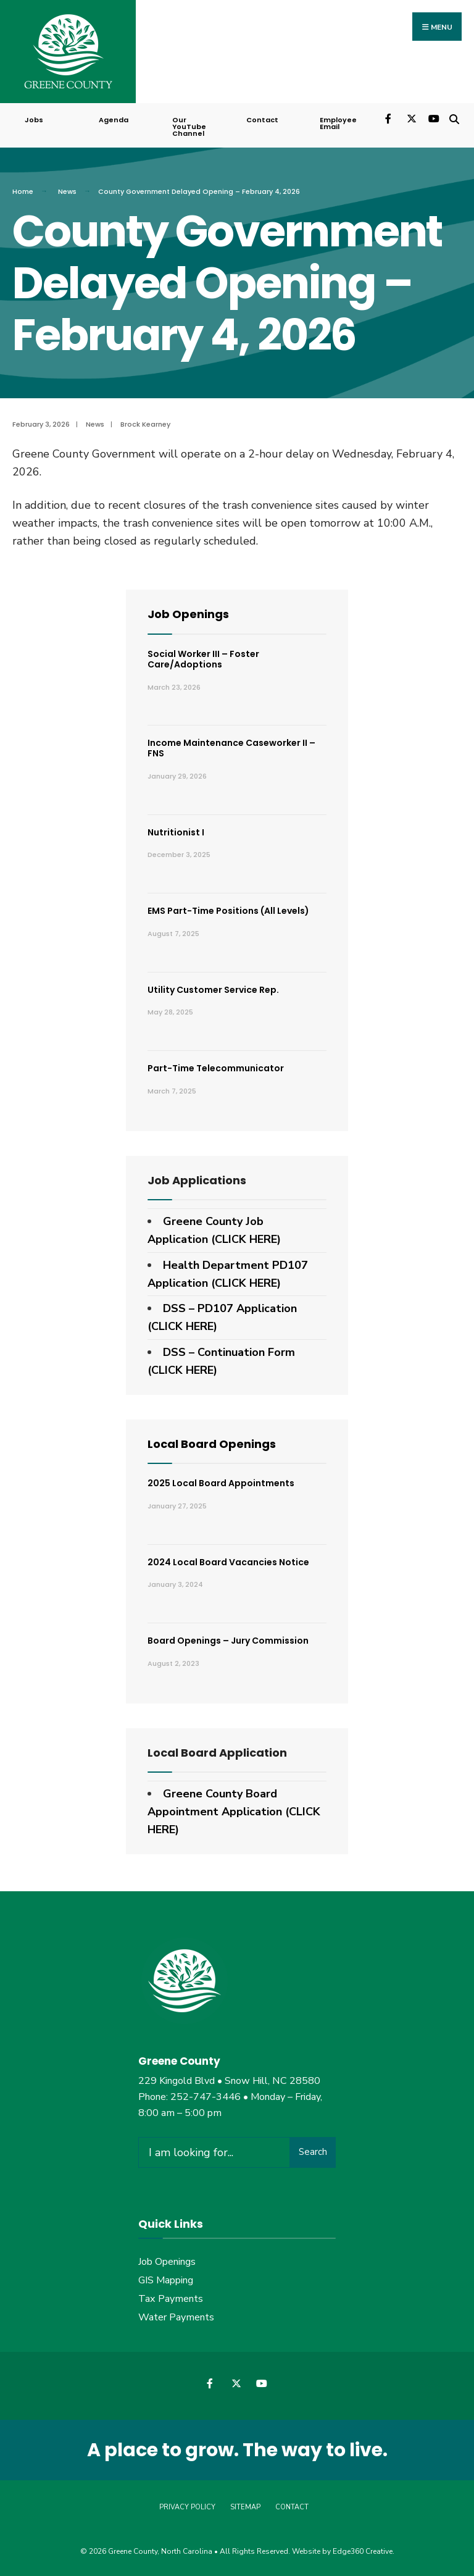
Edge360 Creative (363, 2551)
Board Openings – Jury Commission (228, 1640)
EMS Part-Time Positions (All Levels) (228, 911)
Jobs (34, 120)
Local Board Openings (212, 1444)
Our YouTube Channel (189, 126)
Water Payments (176, 2317)
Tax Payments (170, 2299)
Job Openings (188, 614)
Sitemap (245, 2507)
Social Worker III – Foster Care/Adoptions (203, 659)
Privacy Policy (187, 2507)
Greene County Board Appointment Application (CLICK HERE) (234, 1811)
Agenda (113, 120)
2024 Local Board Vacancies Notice (228, 1562)
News (67, 191)
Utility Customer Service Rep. (213, 990)
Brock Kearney (145, 424)
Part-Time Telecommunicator (216, 1068)
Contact (262, 120)
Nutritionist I (176, 832)
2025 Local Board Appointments (221, 1483)
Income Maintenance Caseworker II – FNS (231, 748)
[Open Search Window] (454, 117)
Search (313, 2152)
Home (22, 191)
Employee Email (338, 123)
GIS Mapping (165, 2280)
